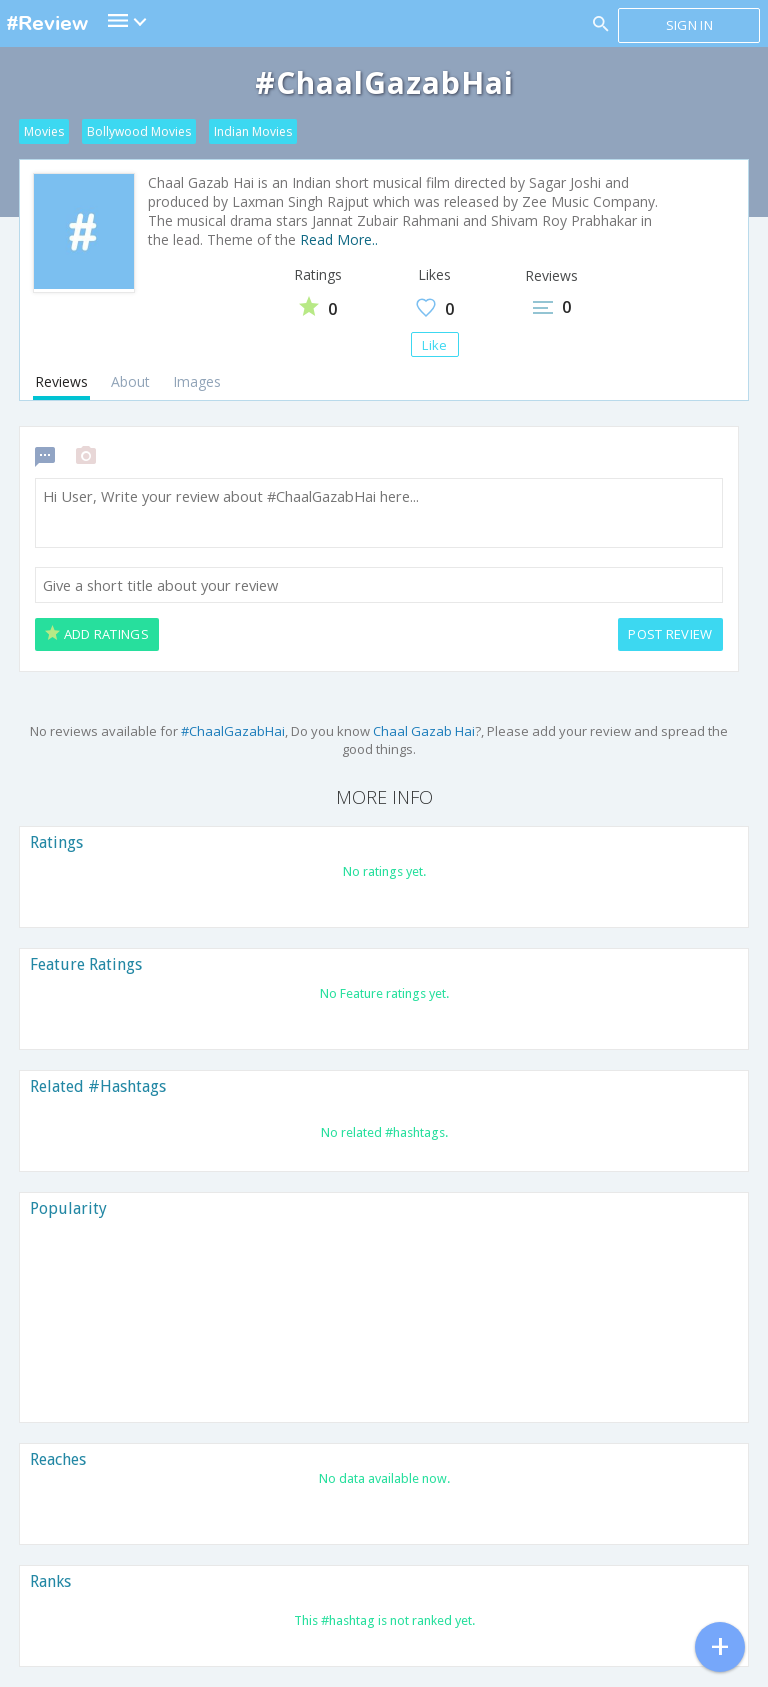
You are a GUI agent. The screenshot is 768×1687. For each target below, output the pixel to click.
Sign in (689, 25)
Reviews (61, 381)
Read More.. (339, 239)
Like (434, 345)
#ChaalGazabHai (233, 731)
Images (197, 381)
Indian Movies (253, 131)
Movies (44, 131)
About (130, 381)
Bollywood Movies (139, 131)
